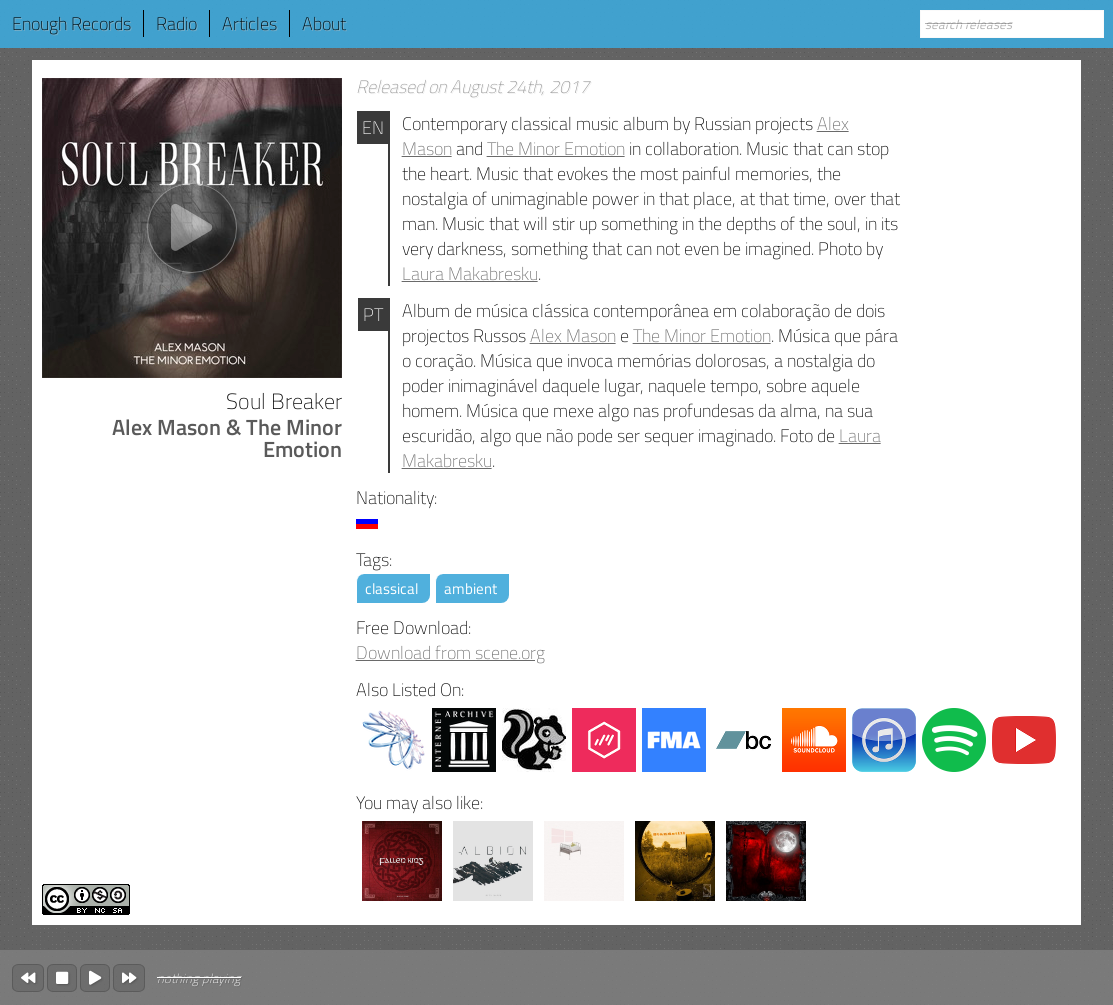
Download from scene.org (450, 652)
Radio (176, 23)
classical (391, 588)
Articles (249, 23)
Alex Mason (573, 335)
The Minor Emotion (556, 148)
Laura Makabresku (470, 273)
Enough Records (71, 23)
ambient (470, 588)
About (324, 23)
